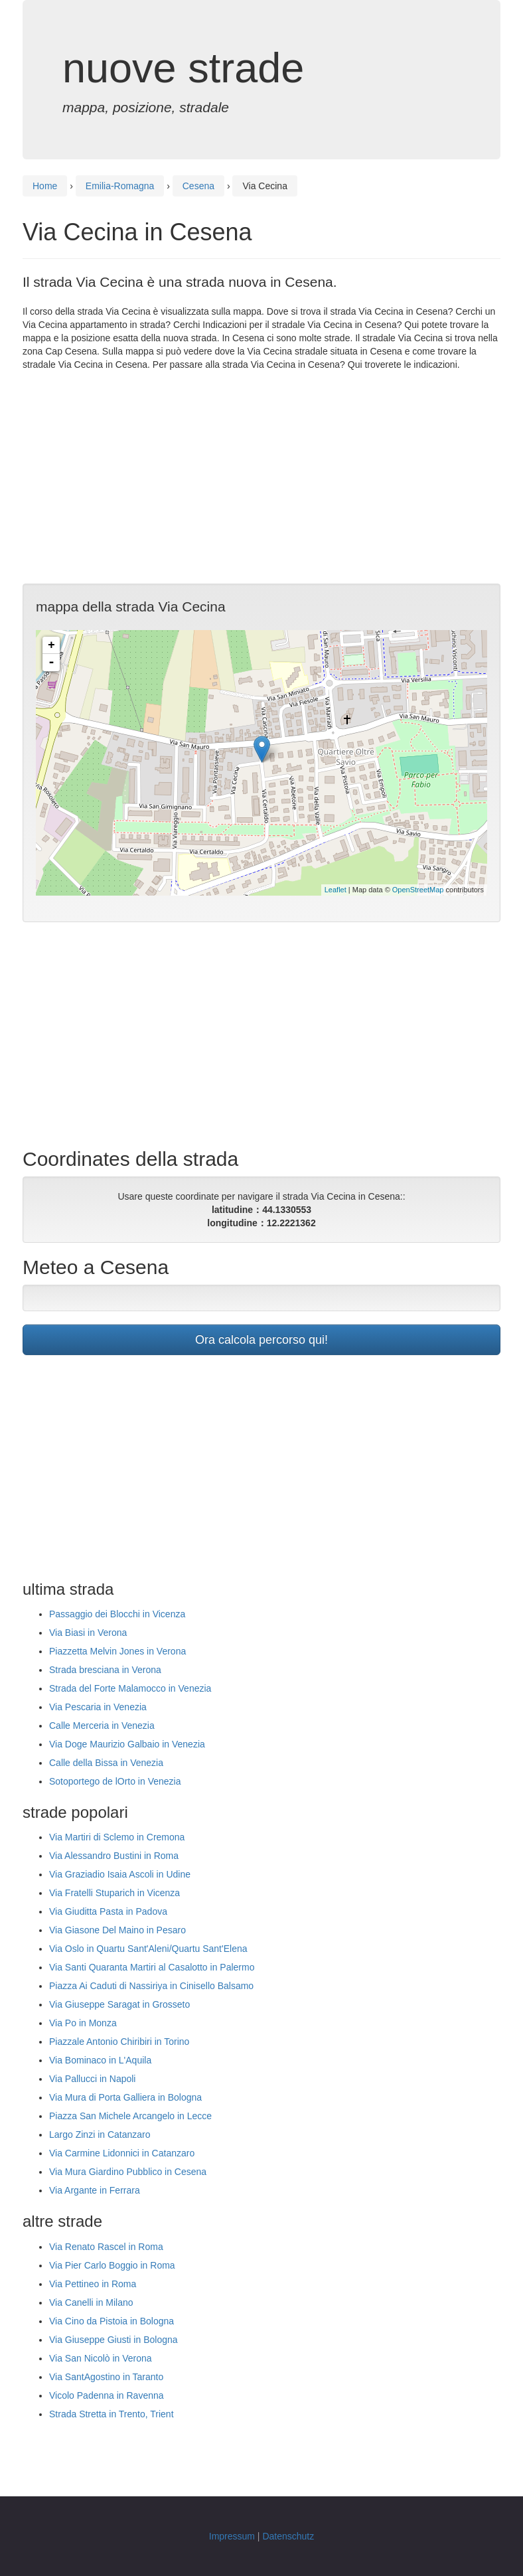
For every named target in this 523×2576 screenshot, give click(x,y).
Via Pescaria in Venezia (98, 1707)
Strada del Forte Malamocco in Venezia (130, 1688)
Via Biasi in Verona (88, 1632)
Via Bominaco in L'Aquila (100, 2060)
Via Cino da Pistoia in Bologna (111, 2321)
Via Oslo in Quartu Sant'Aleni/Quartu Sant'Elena (148, 1948)
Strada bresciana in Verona (105, 1669)
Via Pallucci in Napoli (92, 2078)
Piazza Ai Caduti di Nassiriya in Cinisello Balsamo (151, 1985)
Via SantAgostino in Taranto (106, 2377)
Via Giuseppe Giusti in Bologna (113, 2339)
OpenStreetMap (418, 890)
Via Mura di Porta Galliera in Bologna (125, 2097)
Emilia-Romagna (120, 186)
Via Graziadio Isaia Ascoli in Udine (119, 1874)
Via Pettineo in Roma (92, 2284)
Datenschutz (288, 2536)
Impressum (232, 2536)
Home (45, 186)
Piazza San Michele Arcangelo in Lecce (130, 2116)
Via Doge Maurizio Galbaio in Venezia (127, 1744)
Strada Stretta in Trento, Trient (111, 2414)
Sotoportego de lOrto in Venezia (115, 1781)
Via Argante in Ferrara (94, 2190)
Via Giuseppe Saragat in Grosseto (119, 2004)
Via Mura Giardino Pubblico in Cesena (127, 2171)
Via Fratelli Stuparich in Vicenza (114, 1893)
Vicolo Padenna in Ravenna (106, 2395)
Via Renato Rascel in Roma (106, 2246)
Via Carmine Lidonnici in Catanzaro (121, 2153)
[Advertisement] (261, 477)
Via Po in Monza (83, 2023)
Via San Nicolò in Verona (100, 2358)
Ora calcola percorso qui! (261, 1339)
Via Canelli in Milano (91, 2302)
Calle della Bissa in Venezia (106, 1762)
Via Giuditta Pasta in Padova (108, 1911)
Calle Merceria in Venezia (102, 1725)
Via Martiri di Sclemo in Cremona (117, 1837)
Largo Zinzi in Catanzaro (100, 2134)
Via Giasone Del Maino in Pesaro (117, 1930)
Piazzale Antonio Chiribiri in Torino (119, 2041)
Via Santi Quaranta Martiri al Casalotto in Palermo (151, 1967)
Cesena (198, 186)
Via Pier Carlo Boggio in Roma (112, 2265)
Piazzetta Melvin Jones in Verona (117, 1651)
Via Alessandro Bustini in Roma (114, 1855)
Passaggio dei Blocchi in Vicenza (117, 1614)
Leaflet (335, 890)
